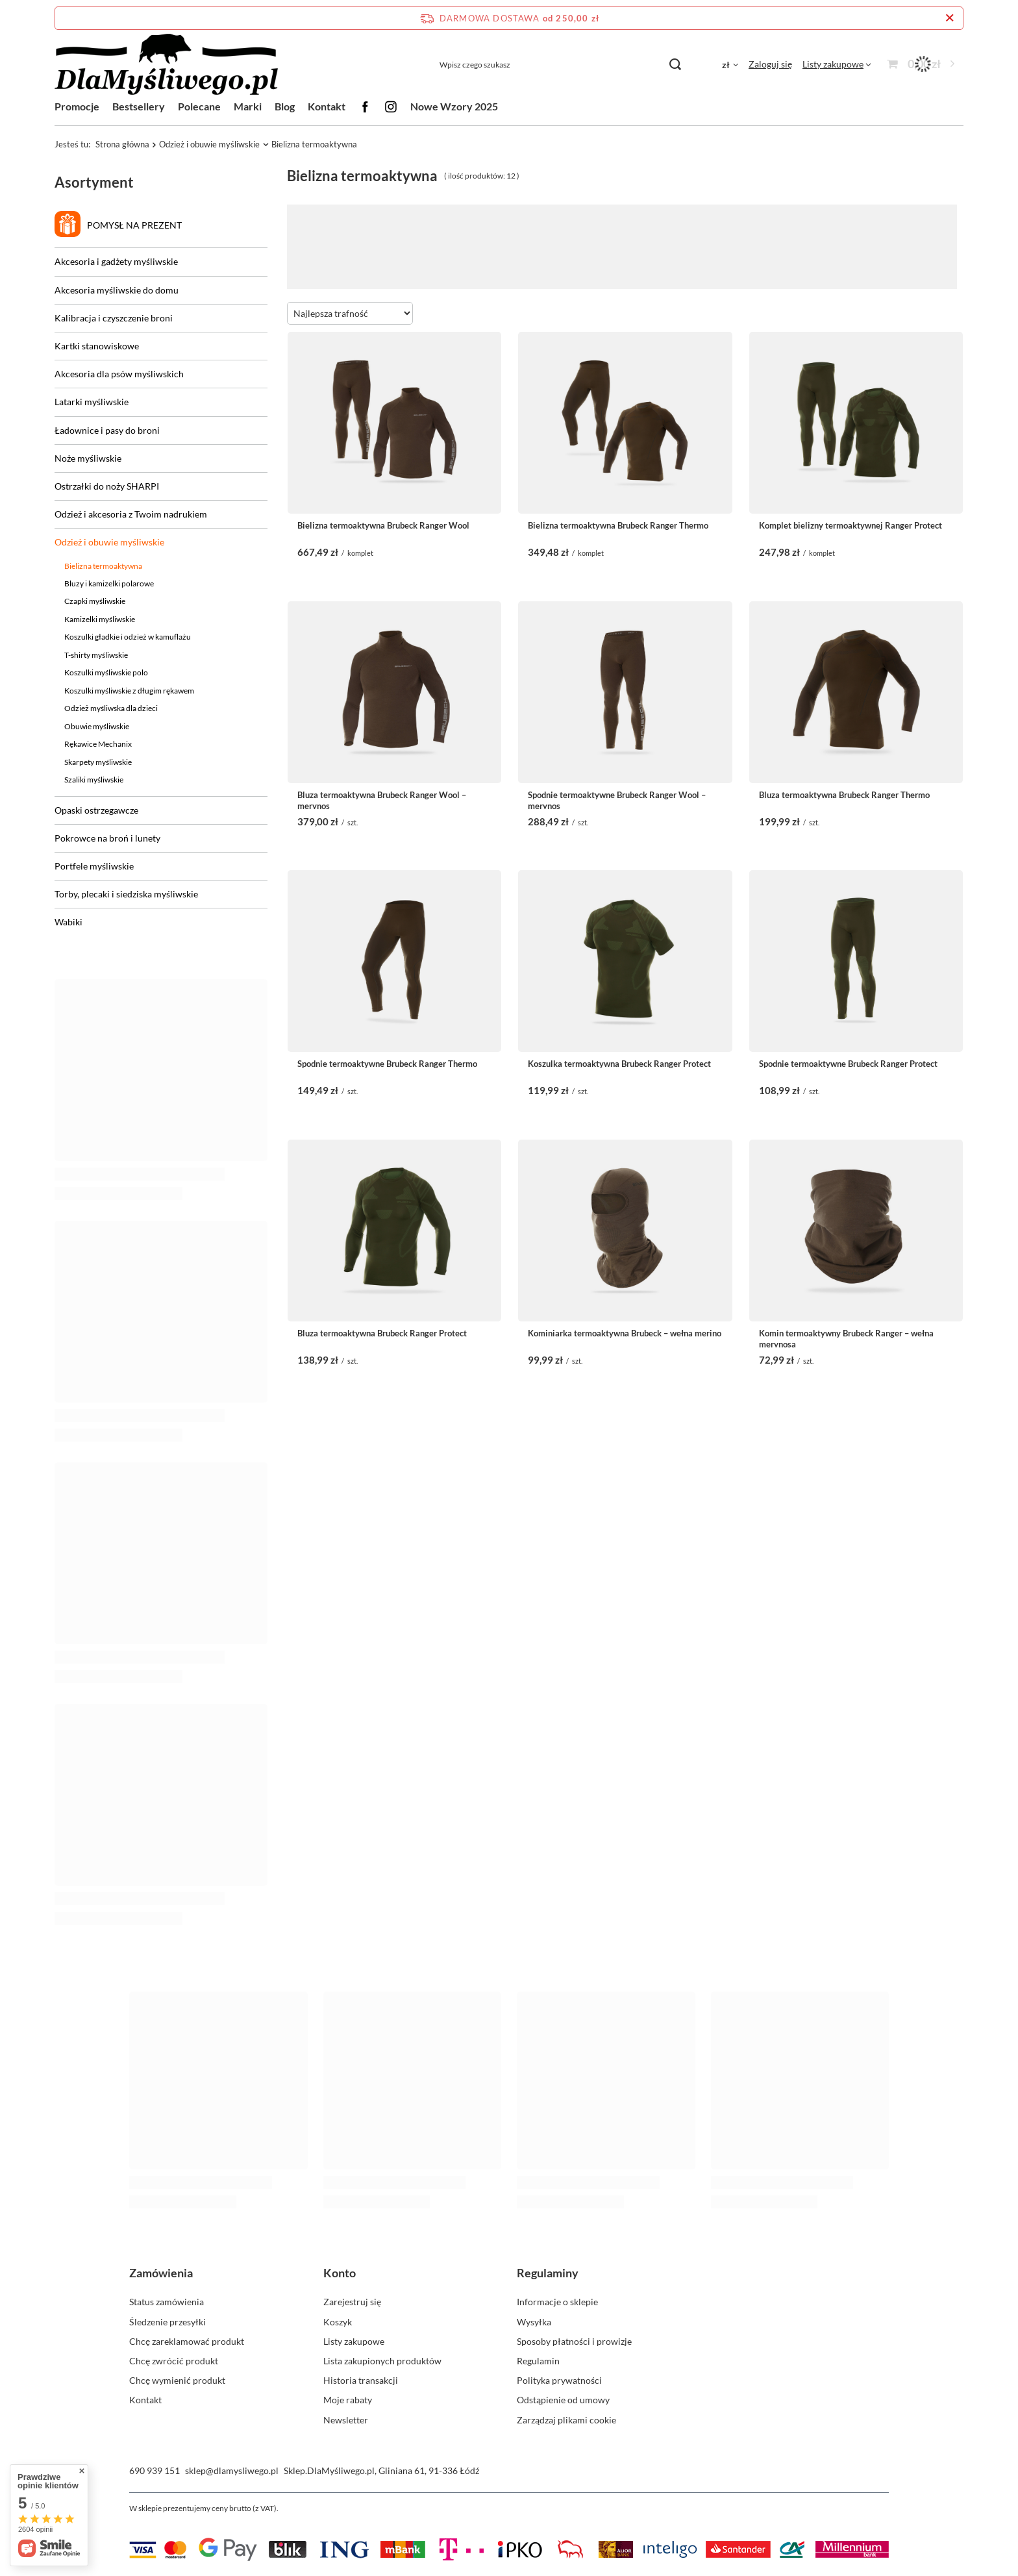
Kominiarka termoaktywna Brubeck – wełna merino (624, 1333)
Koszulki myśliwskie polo (106, 672)
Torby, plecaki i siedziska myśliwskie (126, 893)
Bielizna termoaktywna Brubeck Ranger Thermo (618, 525)
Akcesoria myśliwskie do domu (117, 289)
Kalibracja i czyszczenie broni (114, 317)
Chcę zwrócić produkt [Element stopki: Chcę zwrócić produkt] (173, 2360)
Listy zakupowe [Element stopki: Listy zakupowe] (353, 2341)
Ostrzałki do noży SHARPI (107, 486)
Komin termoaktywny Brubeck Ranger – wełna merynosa (846, 1337)
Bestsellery (138, 106)
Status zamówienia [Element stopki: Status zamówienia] (166, 2301)
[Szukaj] (674, 64)
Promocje (77, 106)
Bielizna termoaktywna (103, 566)
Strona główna (122, 144)
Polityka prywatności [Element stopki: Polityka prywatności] (559, 2380)
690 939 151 (154, 2470)
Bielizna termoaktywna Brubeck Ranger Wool (383, 525)
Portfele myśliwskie (94, 865)
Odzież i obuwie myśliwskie (209, 144)
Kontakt (326, 106)
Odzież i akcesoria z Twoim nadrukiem (131, 513)
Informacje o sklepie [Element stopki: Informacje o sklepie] (557, 2301)
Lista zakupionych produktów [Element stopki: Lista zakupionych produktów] (382, 2360)
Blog (285, 106)
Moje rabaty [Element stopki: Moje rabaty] (347, 2399)
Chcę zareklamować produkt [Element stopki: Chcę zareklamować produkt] (186, 2341)
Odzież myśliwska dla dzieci (111, 708)
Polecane (199, 106)
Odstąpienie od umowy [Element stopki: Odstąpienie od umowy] (563, 2399)
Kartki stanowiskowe (97, 345)
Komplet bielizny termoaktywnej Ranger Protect (850, 525)
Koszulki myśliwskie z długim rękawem (129, 690)
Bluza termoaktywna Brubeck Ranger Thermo (844, 795)
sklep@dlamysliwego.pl (232, 2470)
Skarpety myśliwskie (98, 762)
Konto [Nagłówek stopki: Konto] (339, 2273)
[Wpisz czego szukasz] (559, 64)
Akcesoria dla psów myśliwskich (119, 373)
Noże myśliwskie (88, 458)
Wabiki (68, 921)
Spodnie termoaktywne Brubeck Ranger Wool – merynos (617, 799)
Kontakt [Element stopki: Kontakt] (145, 2399)
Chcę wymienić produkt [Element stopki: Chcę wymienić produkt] (177, 2380)
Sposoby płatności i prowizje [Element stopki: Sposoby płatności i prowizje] (574, 2341)
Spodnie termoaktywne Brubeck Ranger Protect (848, 1063)
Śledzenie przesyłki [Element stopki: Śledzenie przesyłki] (167, 2321)
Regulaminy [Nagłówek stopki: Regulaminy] (547, 2273)
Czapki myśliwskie (94, 601)
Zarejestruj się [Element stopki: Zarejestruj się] (352, 2301)
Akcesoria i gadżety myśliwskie (116, 261)
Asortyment (94, 182)
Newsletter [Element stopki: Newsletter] (345, 2419)
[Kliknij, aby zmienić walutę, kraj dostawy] (730, 64)
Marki (248, 106)
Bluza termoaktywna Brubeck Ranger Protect (382, 1333)
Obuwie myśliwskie (96, 726)
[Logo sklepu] (166, 64)
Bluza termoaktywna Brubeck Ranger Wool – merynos (381, 799)
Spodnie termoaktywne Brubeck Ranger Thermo (387, 1063)
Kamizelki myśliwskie (99, 619)
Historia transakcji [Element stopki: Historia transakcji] (360, 2380)
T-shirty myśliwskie (96, 655)
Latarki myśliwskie (92, 401)
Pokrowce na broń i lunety (107, 838)
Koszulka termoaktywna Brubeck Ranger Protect (619, 1063)
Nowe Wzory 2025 (454, 106)
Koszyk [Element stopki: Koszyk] (337, 2321)
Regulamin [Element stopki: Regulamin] (538, 2360)
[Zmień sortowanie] (350, 313)
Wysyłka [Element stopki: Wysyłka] (534, 2321)
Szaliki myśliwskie (93, 779)
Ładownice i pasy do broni (107, 430)
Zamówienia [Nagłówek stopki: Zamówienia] (161, 2273)
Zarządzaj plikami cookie (566, 2419)
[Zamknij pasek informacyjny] (949, 18)
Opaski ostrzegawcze (96, 810)
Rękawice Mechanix (98, 744)
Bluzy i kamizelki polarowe (109, 583)
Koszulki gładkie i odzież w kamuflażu (127, 637)
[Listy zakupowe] (836, 63)
